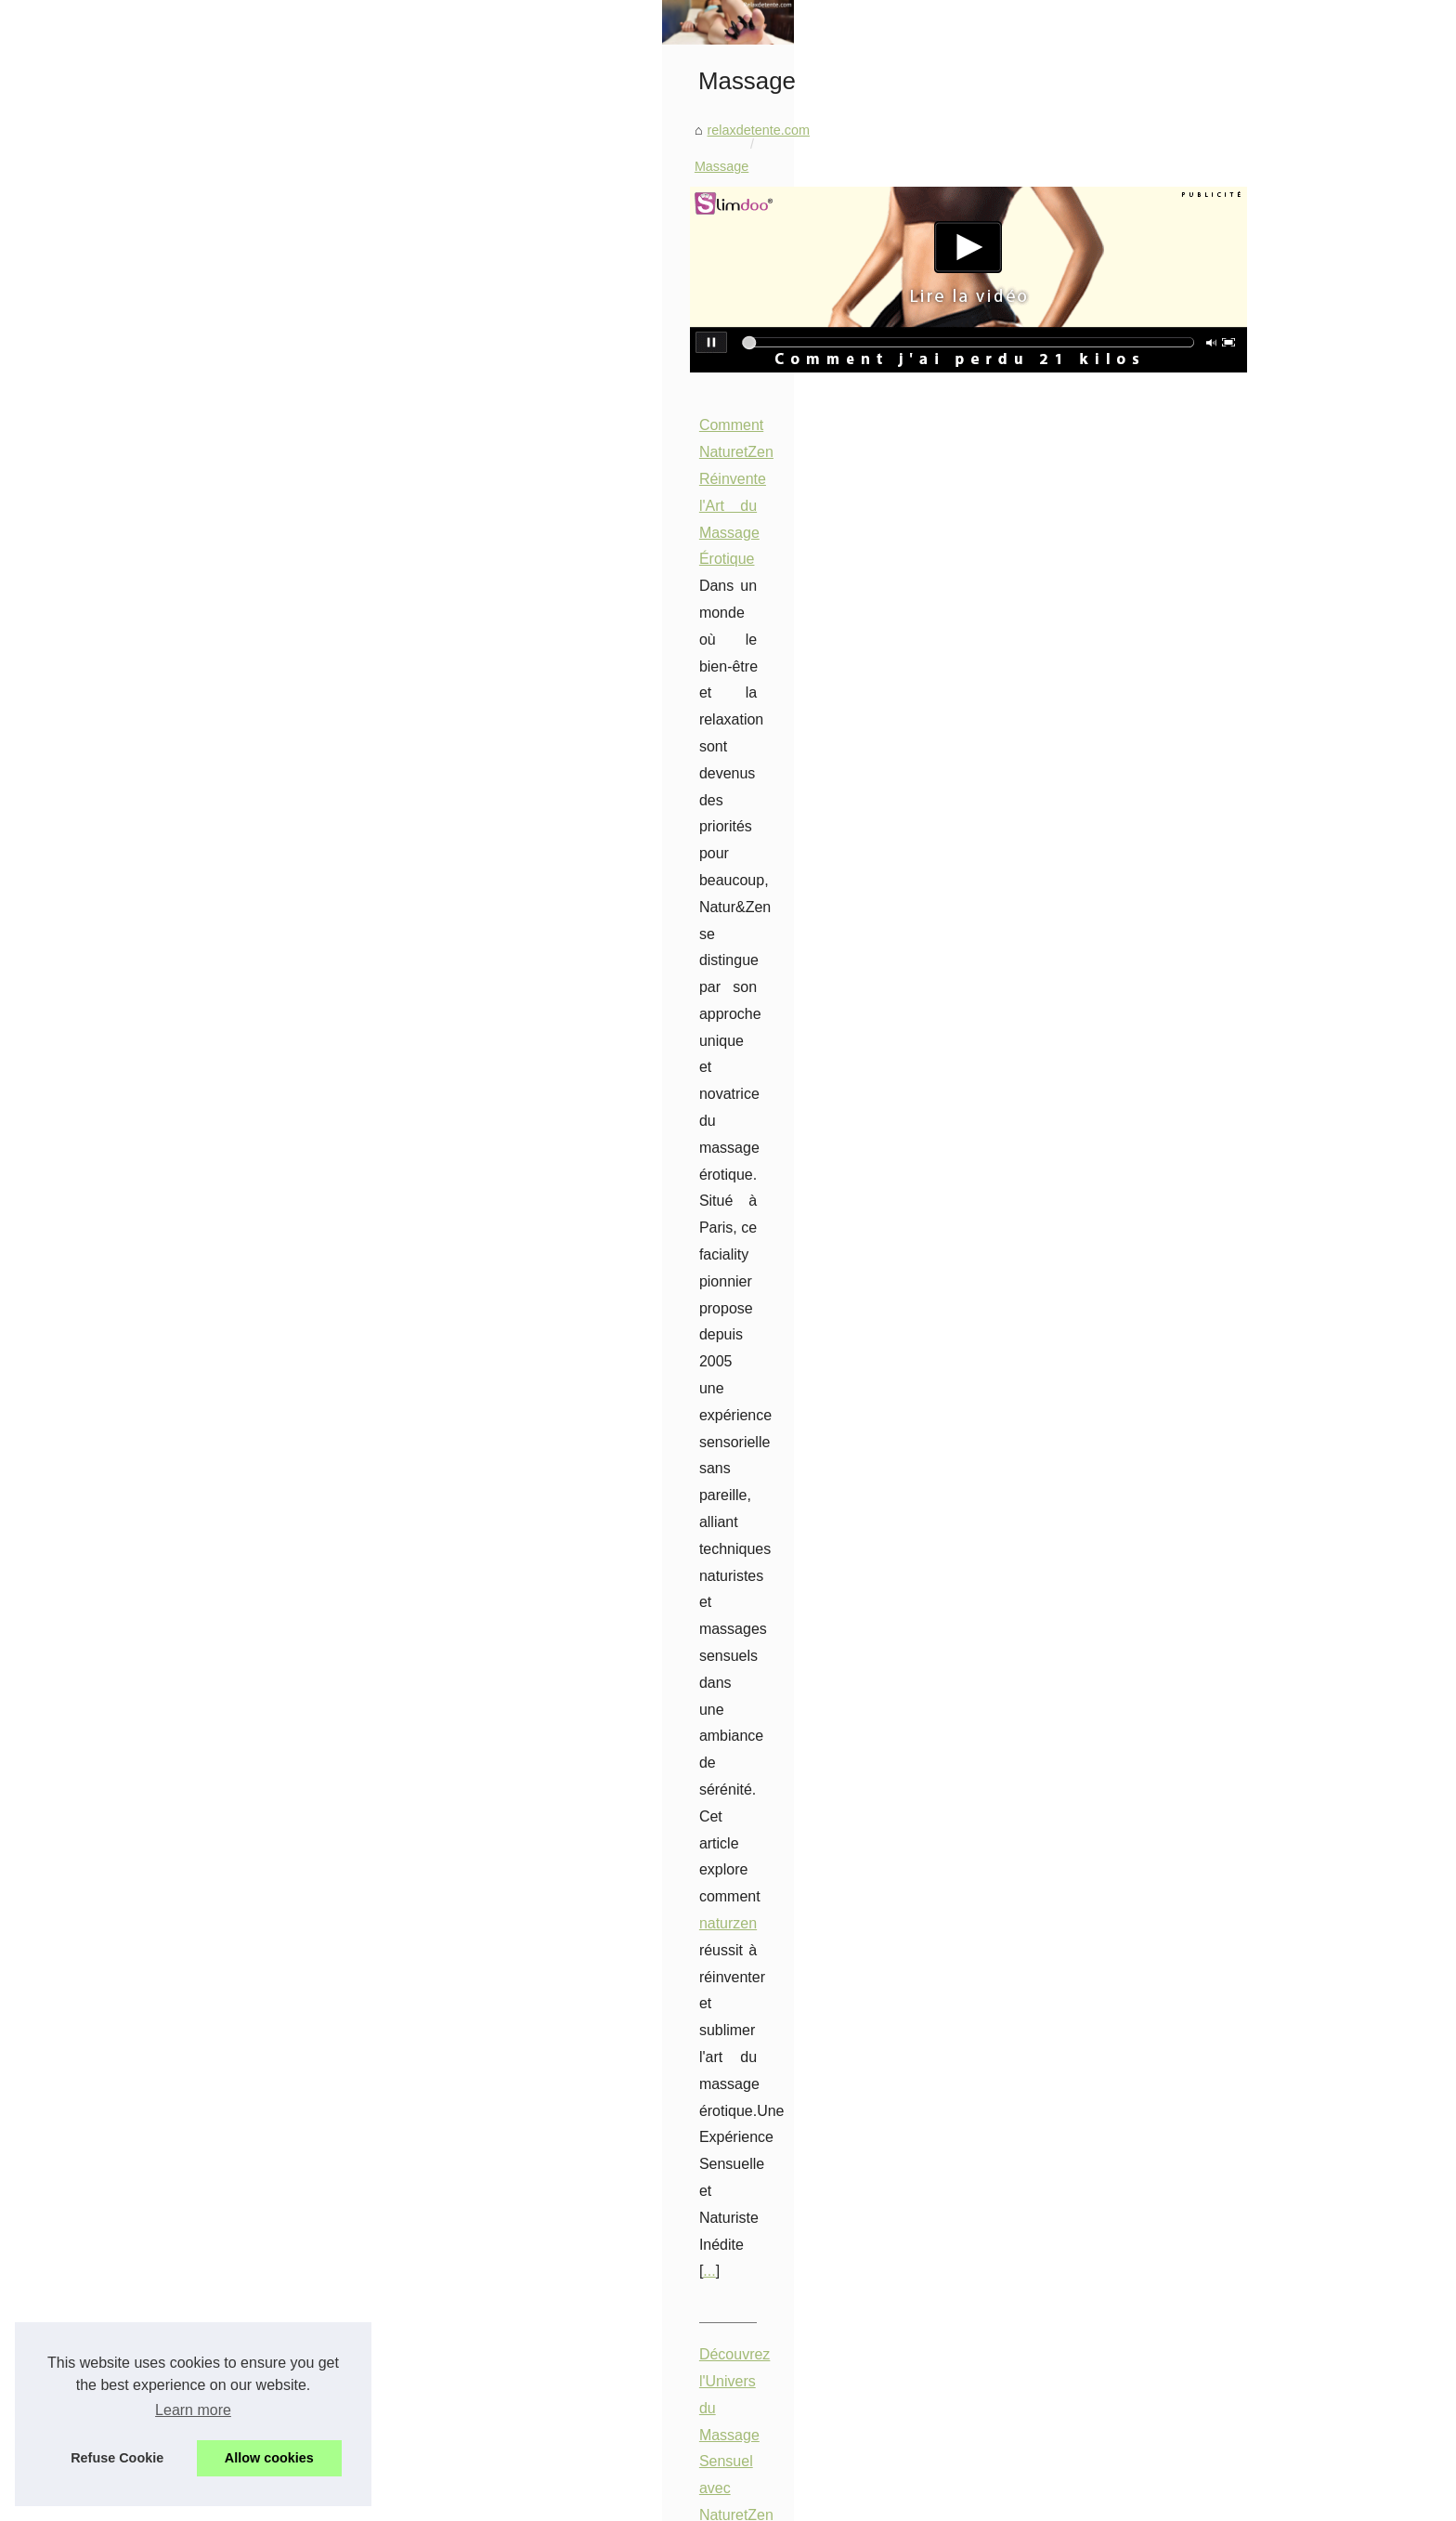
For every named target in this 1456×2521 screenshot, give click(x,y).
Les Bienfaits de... (247, 1401)
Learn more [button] (193, 2410)
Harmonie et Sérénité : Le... (276, 1068)
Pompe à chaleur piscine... (273, 2153)
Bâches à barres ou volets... (276, 1316)
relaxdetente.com (518, 500)
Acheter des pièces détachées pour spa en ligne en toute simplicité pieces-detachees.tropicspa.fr (863, 2027)
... (518, 894)
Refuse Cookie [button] (117, 2457)
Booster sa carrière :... (260, 1110)
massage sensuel (540, 1004)
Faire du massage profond (653, 2059)
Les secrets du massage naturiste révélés (698, 1963)
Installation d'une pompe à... (277, 2194)
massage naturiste (542, 1656)
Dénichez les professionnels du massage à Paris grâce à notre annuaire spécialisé (819, 1931)
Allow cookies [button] (269, 2457)
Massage (613, 500)
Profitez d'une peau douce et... (284, 1274)
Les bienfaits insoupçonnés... (280, 2025)
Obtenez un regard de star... (277, 1525)
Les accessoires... (247, 1191)
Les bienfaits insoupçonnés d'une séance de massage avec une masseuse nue (809, 1899)
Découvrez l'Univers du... (268, 1860)
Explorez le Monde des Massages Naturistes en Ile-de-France (662, 1411)
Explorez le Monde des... (267, 1943)
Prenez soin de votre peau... (277, 1566)
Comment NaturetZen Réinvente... (295, 1819)
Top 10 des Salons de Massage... (293, 1902)
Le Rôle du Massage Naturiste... (289, 1985)
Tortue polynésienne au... (269, 1648)
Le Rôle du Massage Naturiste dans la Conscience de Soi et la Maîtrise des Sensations (746, 1629)
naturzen (606, 867)
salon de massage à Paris (690, 1275)
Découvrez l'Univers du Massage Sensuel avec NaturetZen (653, 977)
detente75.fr (882, 1491)
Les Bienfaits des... (250, 1483)
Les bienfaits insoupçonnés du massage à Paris (716, 1867)
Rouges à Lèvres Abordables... (285, 1442)
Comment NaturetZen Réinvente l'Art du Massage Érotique (652, 760)
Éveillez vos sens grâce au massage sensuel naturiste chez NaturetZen (786, 1995)
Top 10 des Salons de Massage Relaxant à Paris (619, 1194)
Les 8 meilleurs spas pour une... (289, 1607)
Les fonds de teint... (252, 1233)
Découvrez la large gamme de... (289, 1150)
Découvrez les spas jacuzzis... (283, 1734)
